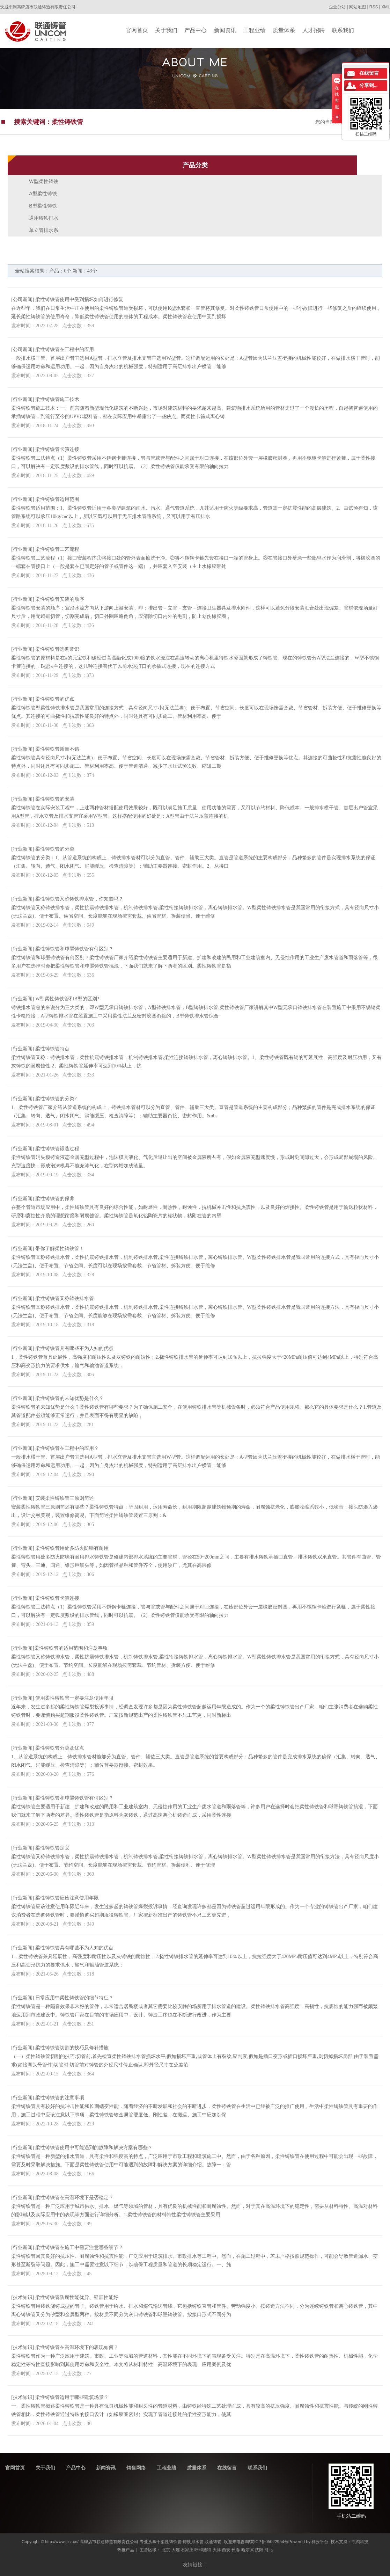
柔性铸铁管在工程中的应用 (64, 349)
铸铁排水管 (193, 2541)
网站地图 (358, 7)
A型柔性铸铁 (43, 193)
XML (385, 7)
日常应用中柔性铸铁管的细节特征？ (74, 1997)
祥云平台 (319, 2541)
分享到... (368, 85)
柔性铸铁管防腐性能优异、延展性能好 (76, 2297)
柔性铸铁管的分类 (54, 849)
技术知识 (22, 2297)
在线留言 (227, 2468)
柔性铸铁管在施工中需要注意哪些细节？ (79, 2247)
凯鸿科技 (360, 2541)
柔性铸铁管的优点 (54, 699)
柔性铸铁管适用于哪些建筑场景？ (72, 2397)
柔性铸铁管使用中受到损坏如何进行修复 (79, 299)
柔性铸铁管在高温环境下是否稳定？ (74, 2197)
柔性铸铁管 (171, 2541)
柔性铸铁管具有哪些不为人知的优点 (74, 1348)
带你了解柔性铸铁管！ (59, 1248)
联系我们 (257, 2468)
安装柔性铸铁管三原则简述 (64, 1498)
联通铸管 (213, 2541)
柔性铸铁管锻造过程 (57, 1148)
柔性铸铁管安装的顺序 (59, 599)
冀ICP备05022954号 (269, 2541)
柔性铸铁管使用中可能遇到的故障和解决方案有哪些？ (94, 2147)
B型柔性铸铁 (43, 206)
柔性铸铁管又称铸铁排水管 (64, 1298)
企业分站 (337, 7)
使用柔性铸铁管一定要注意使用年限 (74, 1698)
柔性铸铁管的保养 (54, 1198)
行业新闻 (22, 399)
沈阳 (259, 2549)
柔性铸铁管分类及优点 (59, 1748)
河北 (268, 2549)
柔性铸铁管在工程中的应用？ (67, 1448)
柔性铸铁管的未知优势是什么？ (69, 1398)
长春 (235, 2549)
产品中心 (76, 2468)
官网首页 (15, 2468)
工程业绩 (166, 2468)
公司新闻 (22, 299)
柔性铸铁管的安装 (54, 799)
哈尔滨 (247, 2549)
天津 (217, 2549)
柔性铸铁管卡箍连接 (57, 449)
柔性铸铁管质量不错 (57, 749)
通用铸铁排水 (43, 218)
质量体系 (196, 2468)
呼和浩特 (202, 2549)
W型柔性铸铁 (43, 181)
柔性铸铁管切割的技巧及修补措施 (72, 2047)
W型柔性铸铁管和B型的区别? (67, 998)
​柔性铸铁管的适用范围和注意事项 (71, 1648)
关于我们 (45, 2468)
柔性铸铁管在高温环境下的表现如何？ (76, 2347)
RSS (373, 7)
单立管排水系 (43, 230)
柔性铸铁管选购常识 (57, 649)
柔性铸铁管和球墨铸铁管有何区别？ (74, 948)
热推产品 (125, 2549)
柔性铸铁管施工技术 (57, 399)
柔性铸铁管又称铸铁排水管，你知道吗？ (79, 899)
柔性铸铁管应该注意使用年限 (67, 1897)
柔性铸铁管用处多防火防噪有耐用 (72, 1548)
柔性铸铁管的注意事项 (59, 2097)
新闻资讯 (106, 2468)
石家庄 (187, 2549)
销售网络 (136, 2468)
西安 (226, 2549)
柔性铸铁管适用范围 (57, 499)
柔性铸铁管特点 (52, 1048)
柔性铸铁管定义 (52, 1848)
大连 (175, 2549)
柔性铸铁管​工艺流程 (57, 549)
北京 (166, 2549)
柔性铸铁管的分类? (55, 1098)
